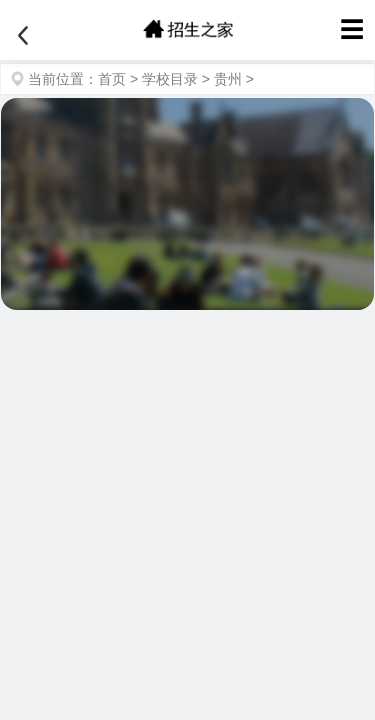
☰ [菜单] (352, 29)
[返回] (23, 36)
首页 (112, 79)
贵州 (228, 79)
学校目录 (170, 79)
